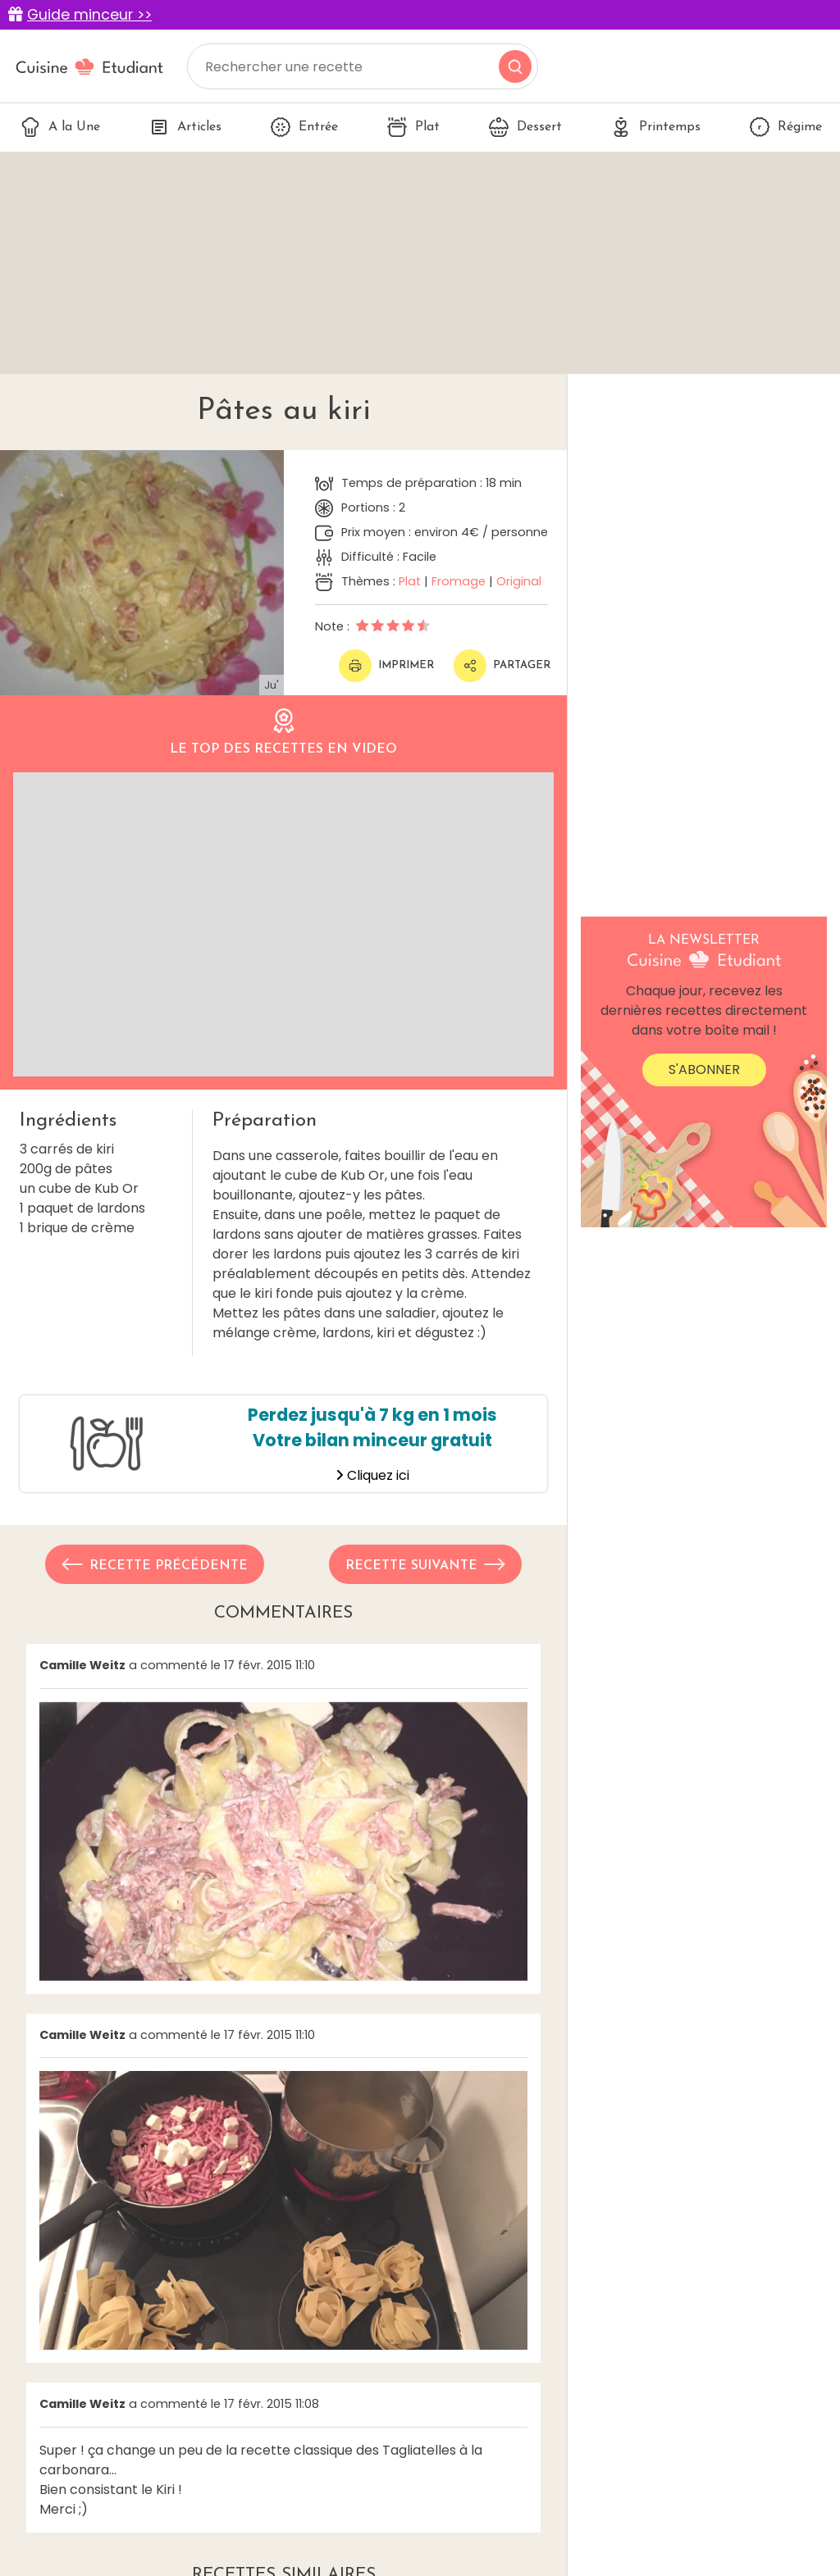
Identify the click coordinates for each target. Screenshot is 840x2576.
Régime (786, 127)
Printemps (656, 127)
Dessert (525, 127)
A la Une (60, 127)
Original (518, 581)
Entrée (304, 127)
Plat (413, 127)
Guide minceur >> (89, 15)
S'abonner (704, 1069)
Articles (185, 127)
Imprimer (386, 665)
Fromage (458, 581)
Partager (502, 665)
